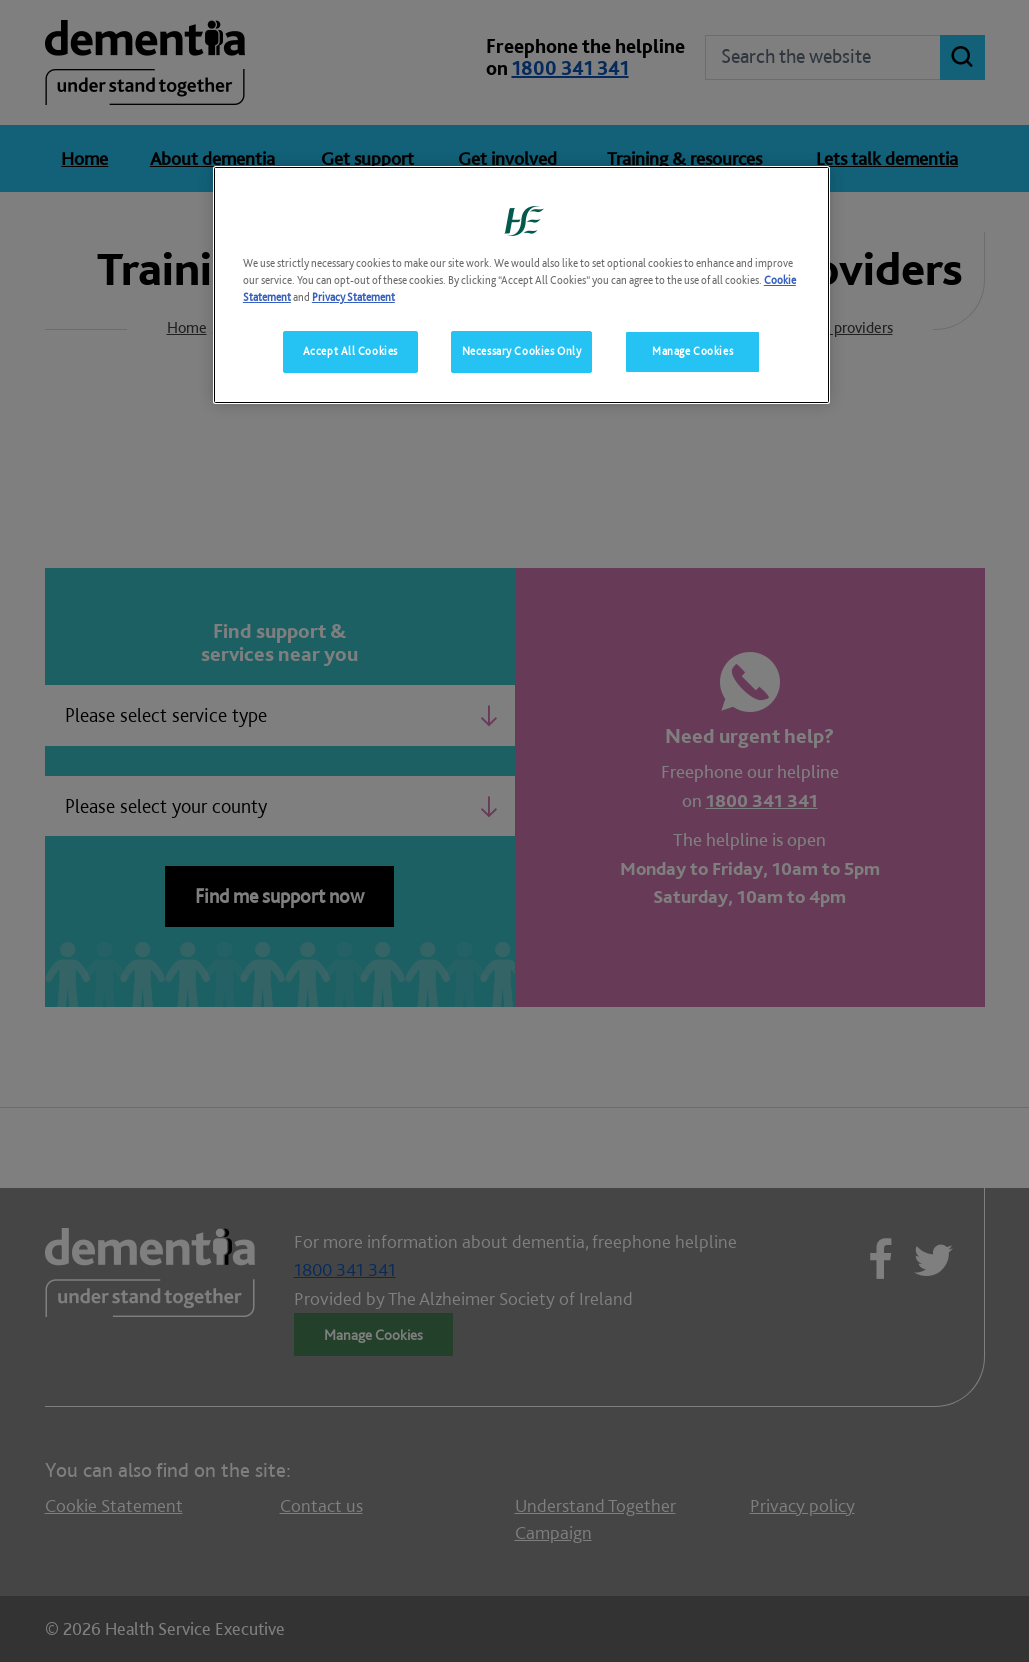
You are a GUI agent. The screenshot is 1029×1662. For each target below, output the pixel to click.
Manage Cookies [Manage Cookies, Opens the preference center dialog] (692, 351)
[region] (521, 285)
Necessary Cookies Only (522, 351)
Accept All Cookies (350, 351)
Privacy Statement (353, 297)
